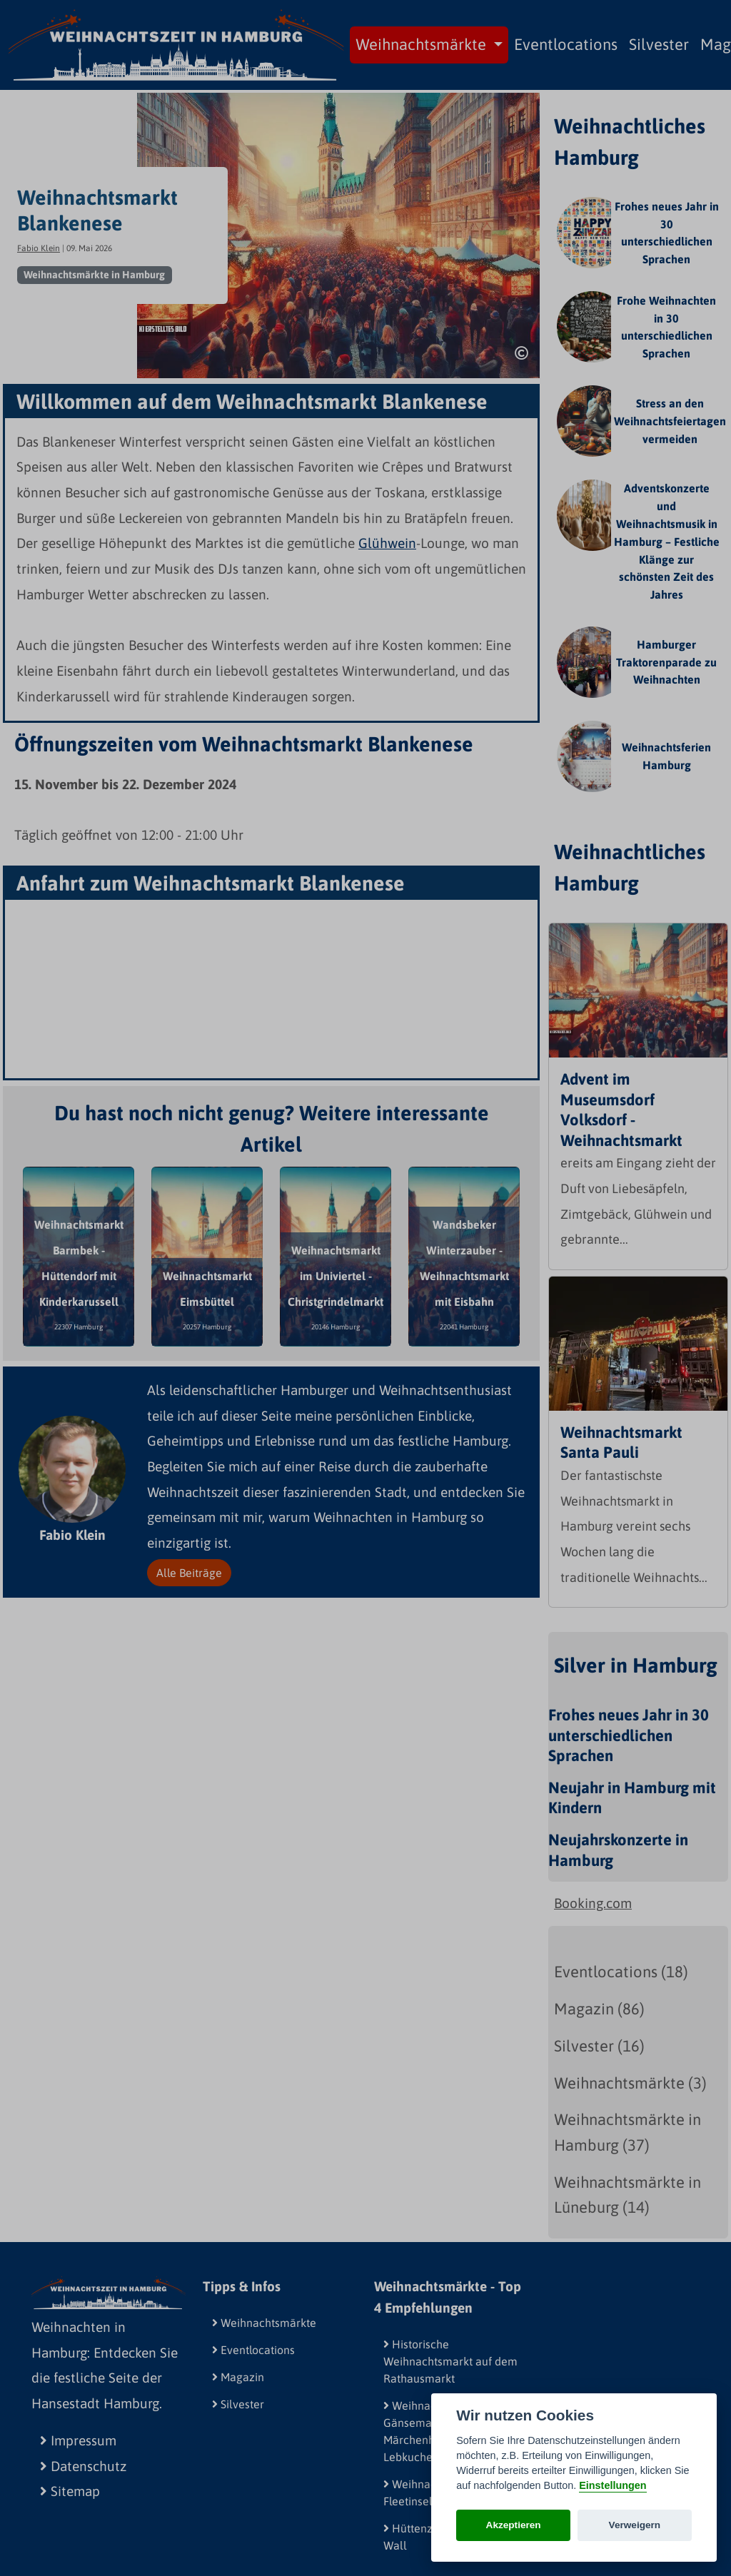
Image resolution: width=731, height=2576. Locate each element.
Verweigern (635, 2525)
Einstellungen (612, 2485)
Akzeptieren (513, 2525)
